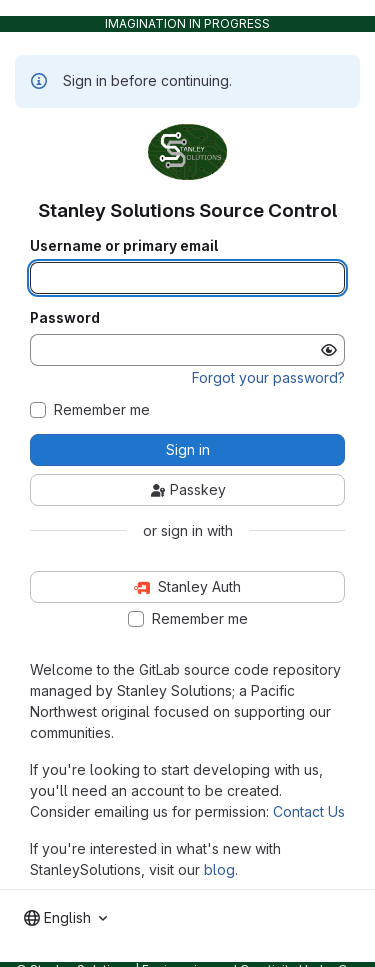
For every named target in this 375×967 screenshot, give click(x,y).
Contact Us (309, 811)
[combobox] (65, 918)
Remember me (102, 410)
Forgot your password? (268, 377)
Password (65, 318)
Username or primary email (124, 246)
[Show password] (329, 350)
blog (219, 869)
